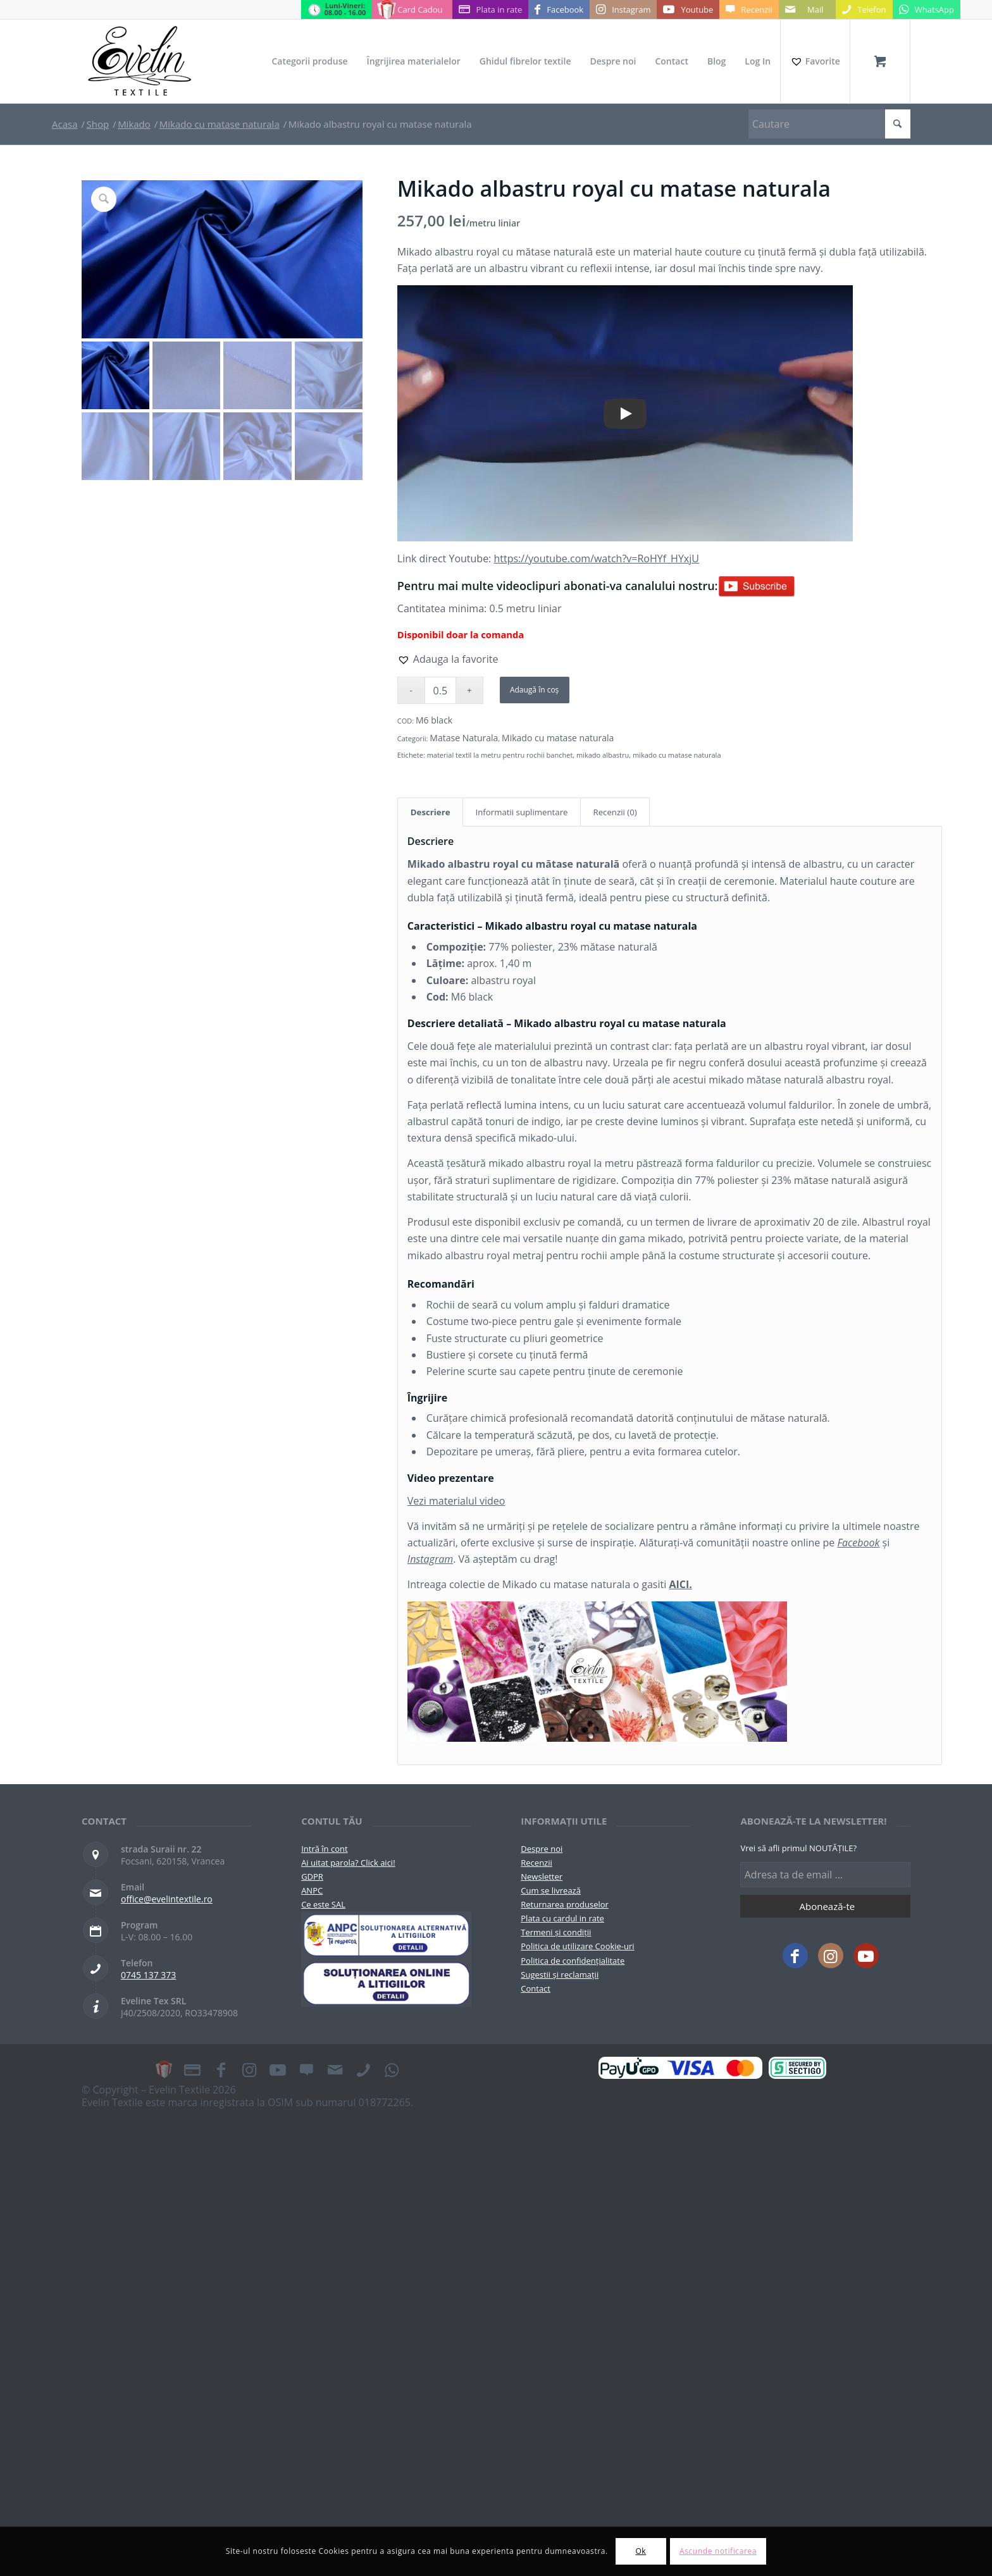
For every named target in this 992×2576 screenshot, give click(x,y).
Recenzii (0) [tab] (615, 812)
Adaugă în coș (534, 689)
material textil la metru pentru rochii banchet (500, 755)
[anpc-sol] (386, 1983)
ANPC (312, 1890)
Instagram (430, 1559)
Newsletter (541, 1876)
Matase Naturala (464, 738)
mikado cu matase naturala (677, 755)
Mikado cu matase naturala (558, 738)
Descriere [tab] (430, 812)
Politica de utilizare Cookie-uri (577, 1946)
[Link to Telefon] (864, 9)
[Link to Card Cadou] (412, 9)
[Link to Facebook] (559, 9)
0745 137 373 (148, 1975)
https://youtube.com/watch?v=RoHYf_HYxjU (595, 558)
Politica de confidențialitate (572, 1960)
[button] (448, 659)
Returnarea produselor (565, 1904)
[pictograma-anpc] (386, 1935)
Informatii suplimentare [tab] (522, 812)
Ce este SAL (323, 1904)
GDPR (312, 1876)
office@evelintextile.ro (167, 1899)
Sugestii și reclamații (559, 1974)
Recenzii (536, 1862)
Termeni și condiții (556, 1932)
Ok (640, 2551)
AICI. (680, 1584)
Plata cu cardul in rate (562, 1918)
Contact (535, 1988)
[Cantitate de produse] (440, 690)
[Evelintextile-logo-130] (140, 61)
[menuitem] (309, 61)
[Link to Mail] (807, 9)
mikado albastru (602, 755)
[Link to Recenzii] (748, 9)
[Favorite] (815, 61)
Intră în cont (324, 1848)
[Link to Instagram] (623, 9)
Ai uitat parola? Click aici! (348, 1862)
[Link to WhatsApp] (926, 9)
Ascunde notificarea (718, 2551)
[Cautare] (829, 124)
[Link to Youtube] (688, 9)
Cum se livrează (551, 1890)
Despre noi (541, 1848)
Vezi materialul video (456, 1501)
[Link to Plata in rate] (490, 9)
